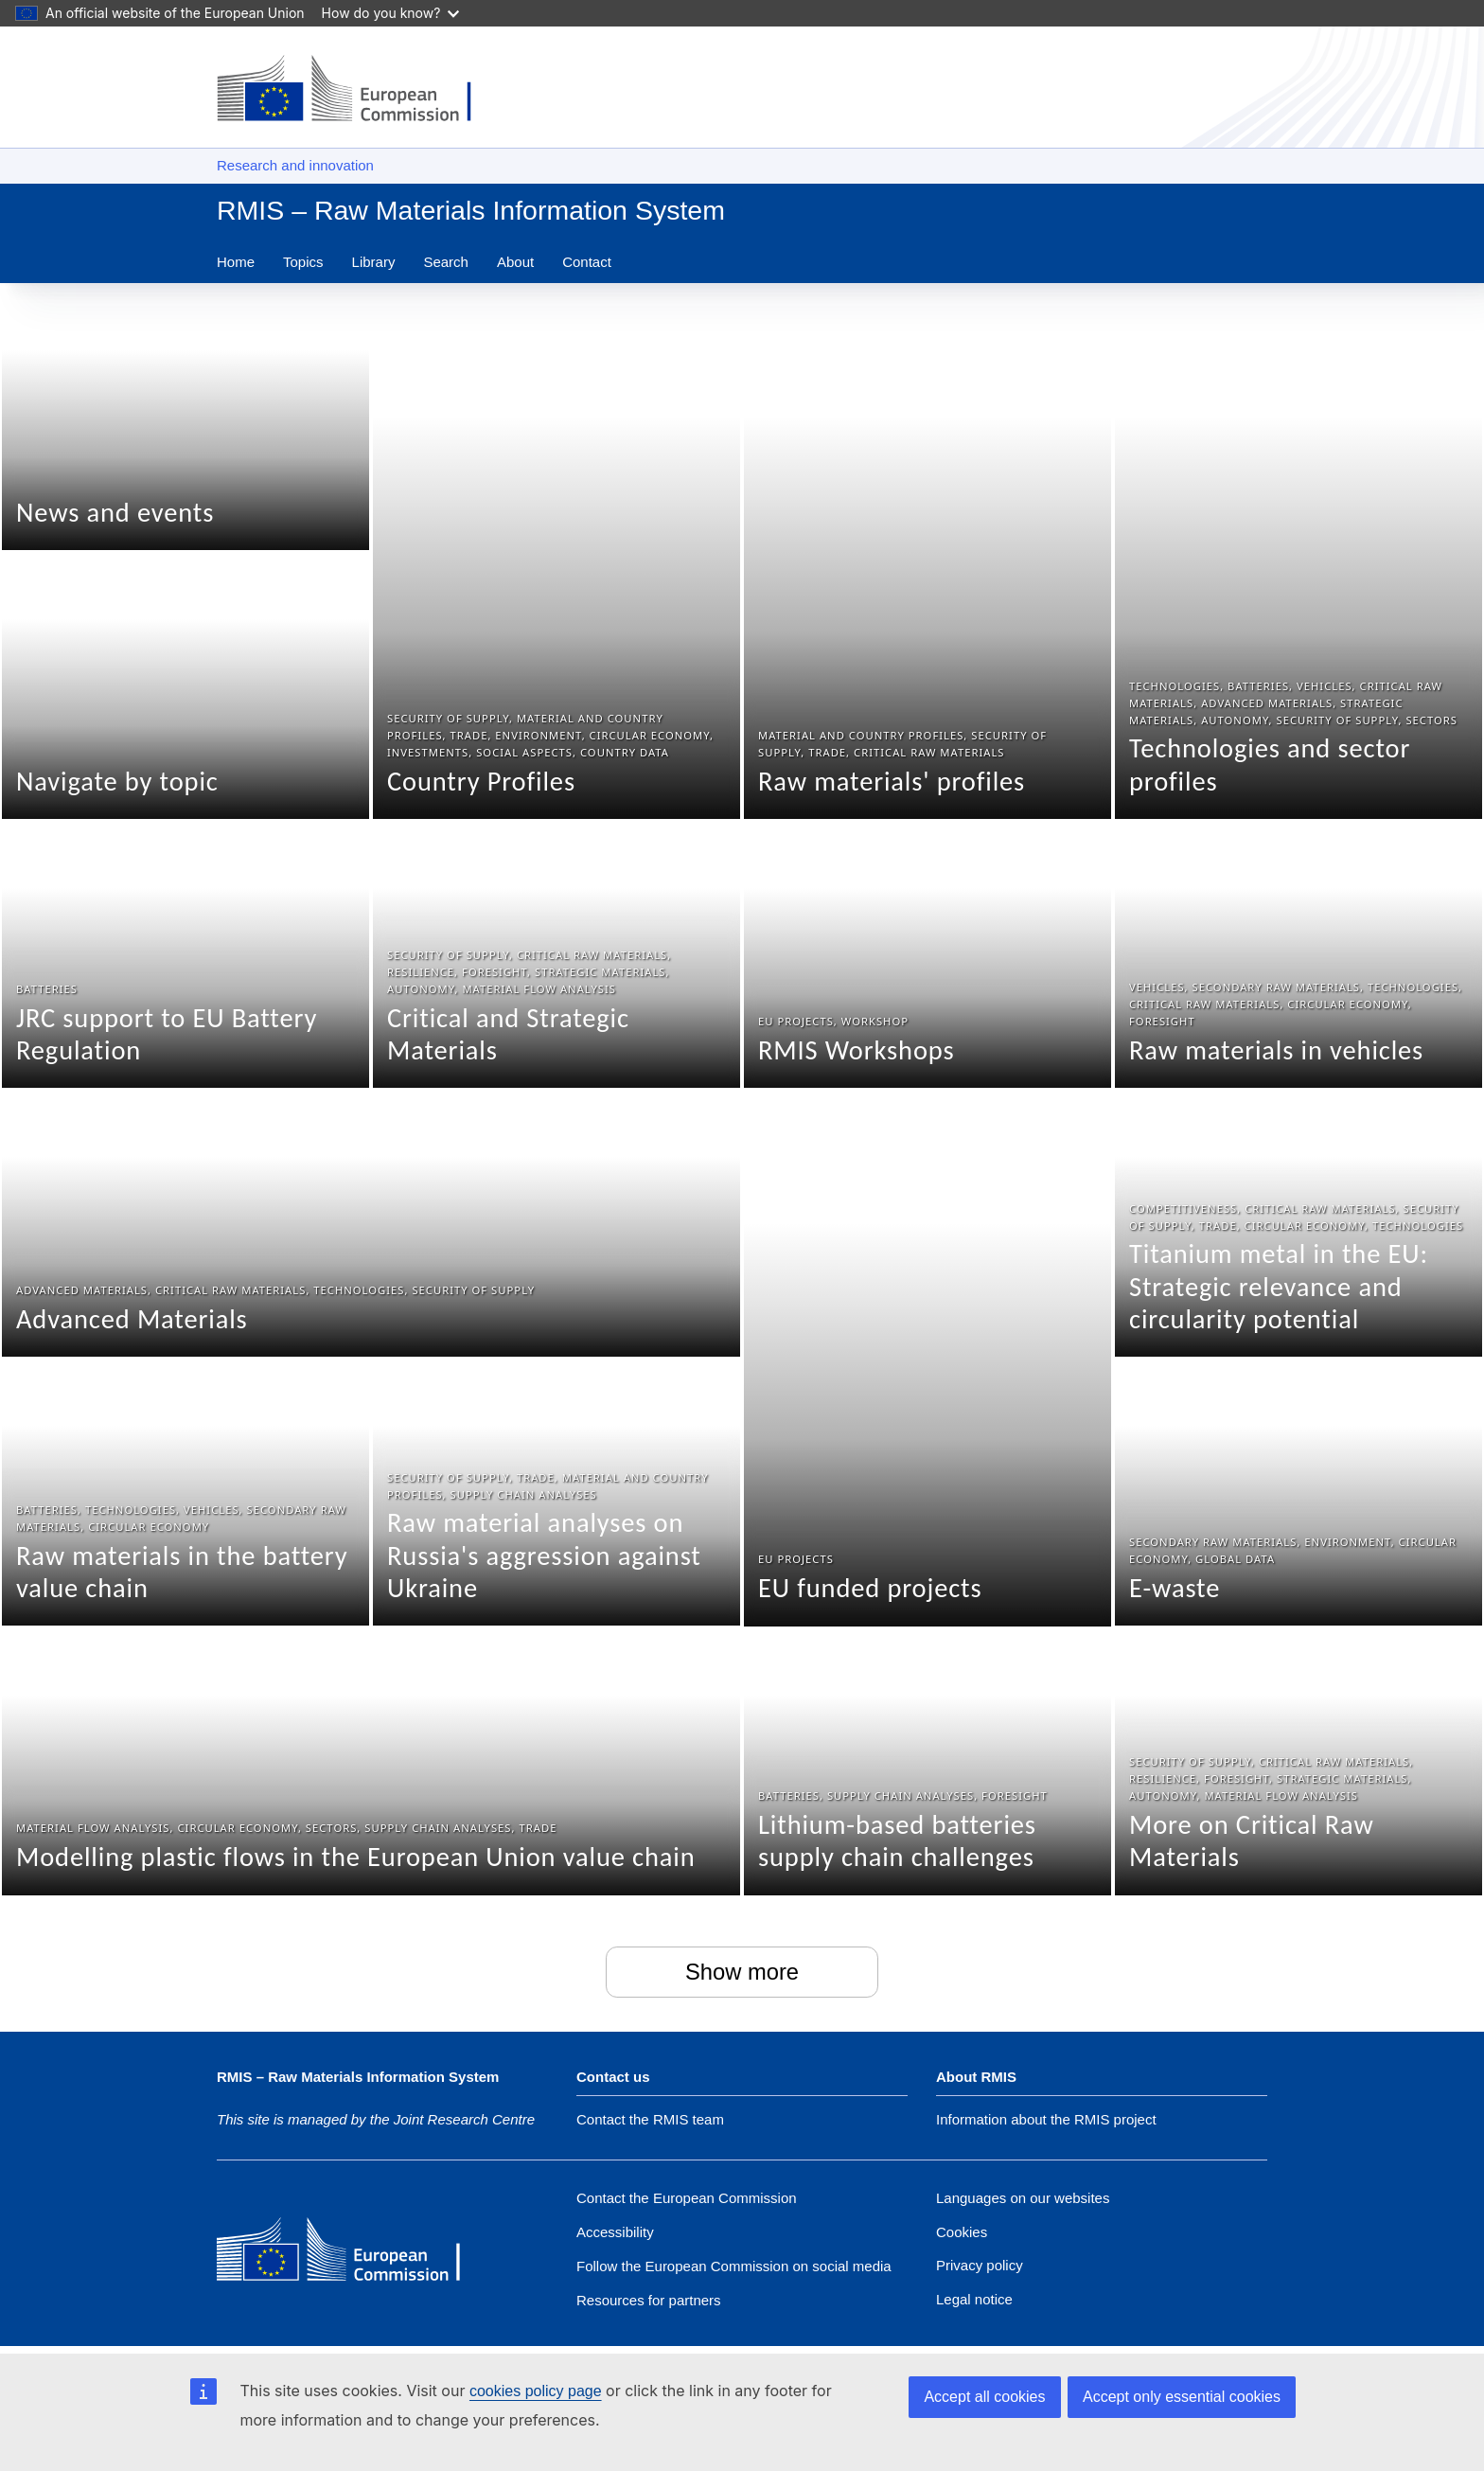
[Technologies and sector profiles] (1298, 552)
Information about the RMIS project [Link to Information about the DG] (1046, 2120)
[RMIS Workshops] (927, 955)
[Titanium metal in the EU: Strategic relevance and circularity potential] (1298, 1224)
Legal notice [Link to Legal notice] (974, 2299)
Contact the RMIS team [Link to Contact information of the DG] (650, 2120)
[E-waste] (1298, 1493)
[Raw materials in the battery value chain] (185, 1493)
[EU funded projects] (927, 1359)
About (515, 262)
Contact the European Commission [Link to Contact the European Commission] (686, 2198)
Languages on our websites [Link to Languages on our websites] (1022, 2198)
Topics (303, 262)
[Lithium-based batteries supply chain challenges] (927, 1762)
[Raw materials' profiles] (927, 552)
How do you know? (391, 13)
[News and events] (185, 417)
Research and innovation (295, 165)
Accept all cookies (984, 2397)
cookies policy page (535, 2391)
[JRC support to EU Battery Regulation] (185, 955)
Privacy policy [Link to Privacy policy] (979, 2265)
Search (445, 262)
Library (374, 262)
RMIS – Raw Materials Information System (471, 210)
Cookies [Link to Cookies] (961, 2232)
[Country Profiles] (556, 552)
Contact (586, 262)
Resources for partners (648, 2300)
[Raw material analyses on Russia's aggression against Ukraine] (556, 1493)
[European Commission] (354, 2251)
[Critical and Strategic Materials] (556, 955)
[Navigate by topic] (185, 686)
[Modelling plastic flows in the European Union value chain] (371, 1762)
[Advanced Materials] (371, 1224)
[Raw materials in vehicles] (1298, 955)
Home (236, 262)
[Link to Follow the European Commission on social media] (734, 2266)
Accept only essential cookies (1182, 2397)
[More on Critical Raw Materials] (1298, 1762)
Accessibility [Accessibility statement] (615, 2232)
